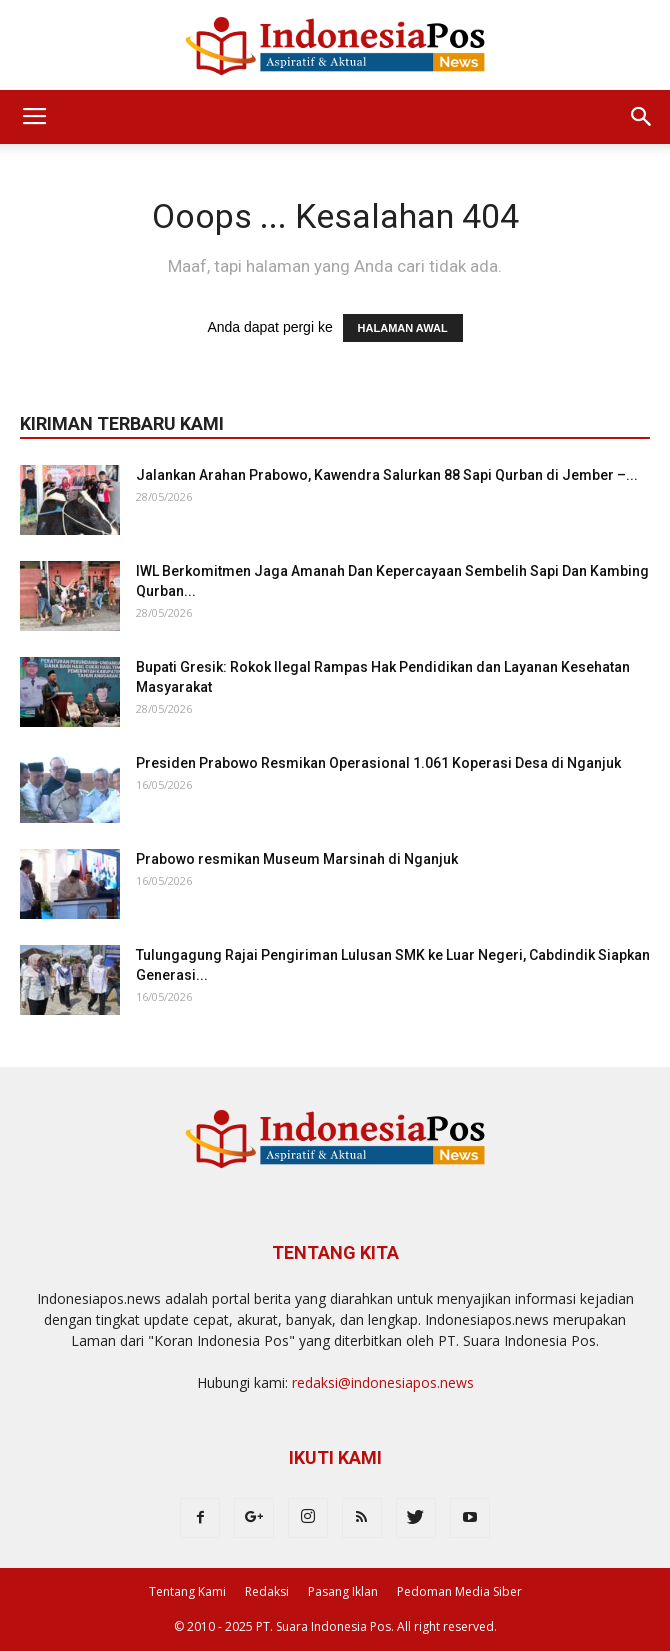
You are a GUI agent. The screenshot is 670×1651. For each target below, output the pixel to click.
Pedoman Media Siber (459, 1591)
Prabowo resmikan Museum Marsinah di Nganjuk (297, 859)
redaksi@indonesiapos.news (383, 1382)
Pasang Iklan (343, 1591)
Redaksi (267, 1591)
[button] (642, 117)
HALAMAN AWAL (403, 328)
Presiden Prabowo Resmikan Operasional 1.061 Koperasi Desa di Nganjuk (378, 763)
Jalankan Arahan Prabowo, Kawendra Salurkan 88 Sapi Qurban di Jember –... (387, 475)
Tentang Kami (187, 1591)
